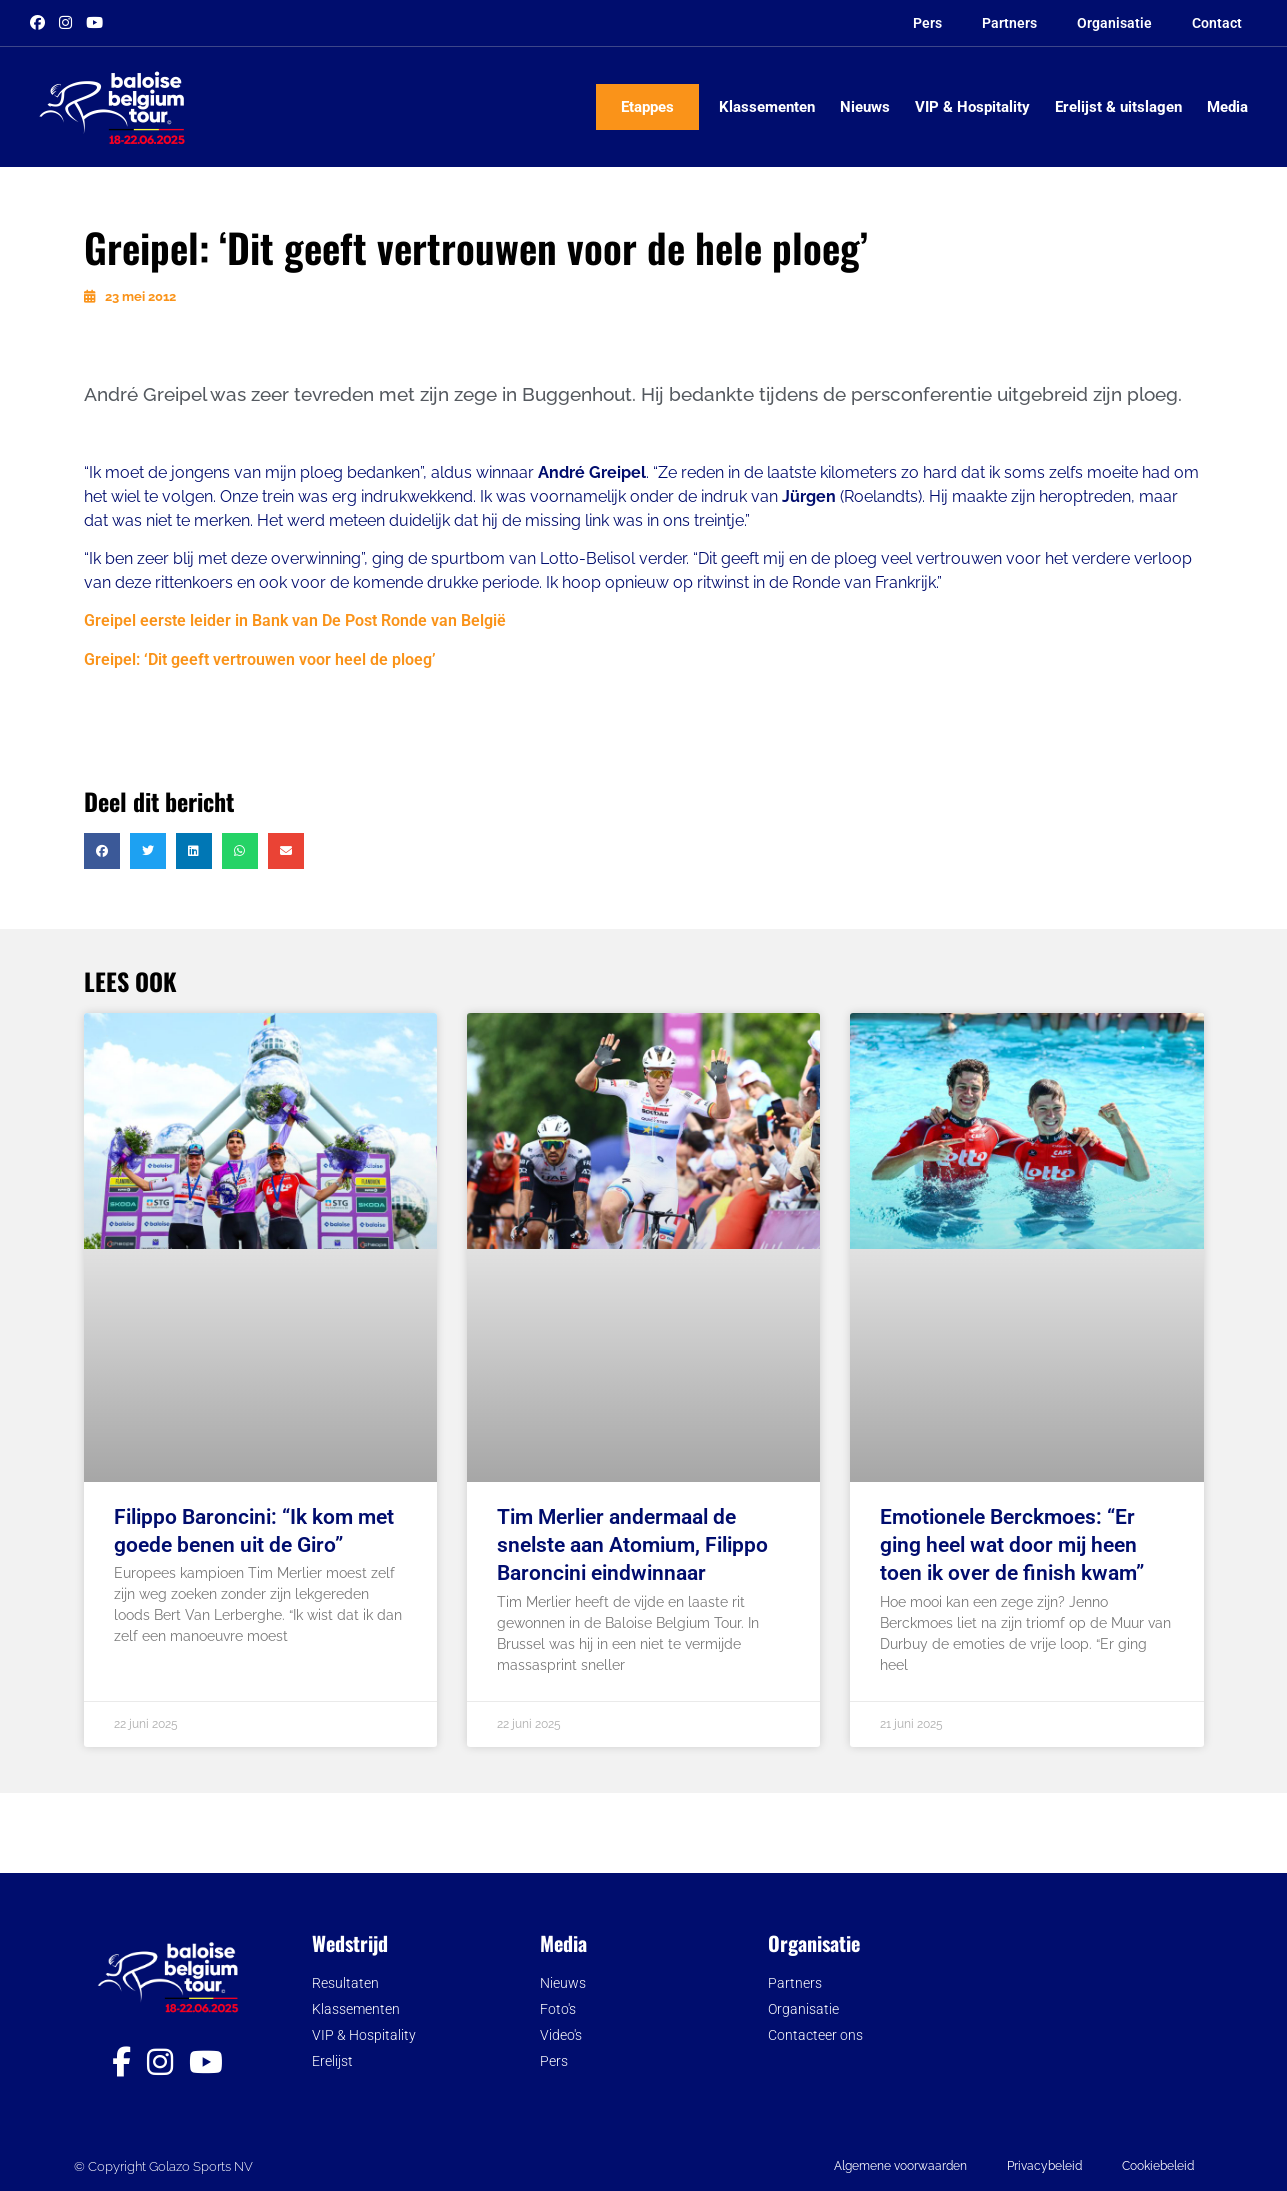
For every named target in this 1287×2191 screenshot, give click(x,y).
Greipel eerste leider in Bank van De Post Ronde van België (295, 620)
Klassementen (767, 107)
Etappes (647, 107)
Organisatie (1114, 23)
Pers (927, 23)
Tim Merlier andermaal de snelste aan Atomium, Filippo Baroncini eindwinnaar (632, 1545)
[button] (102, 851)
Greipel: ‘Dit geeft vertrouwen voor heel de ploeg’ (260, 659)
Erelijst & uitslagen (1118, 107)
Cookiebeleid (1158, 2166)
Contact (1217, 23)
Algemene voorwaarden (900, 2166)
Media (1227, 107)
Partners (1009, 23)
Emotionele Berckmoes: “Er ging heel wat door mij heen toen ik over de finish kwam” (1012, 1545)
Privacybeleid (1044, 2166)
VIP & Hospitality (972, 107)
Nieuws (865, 107)
